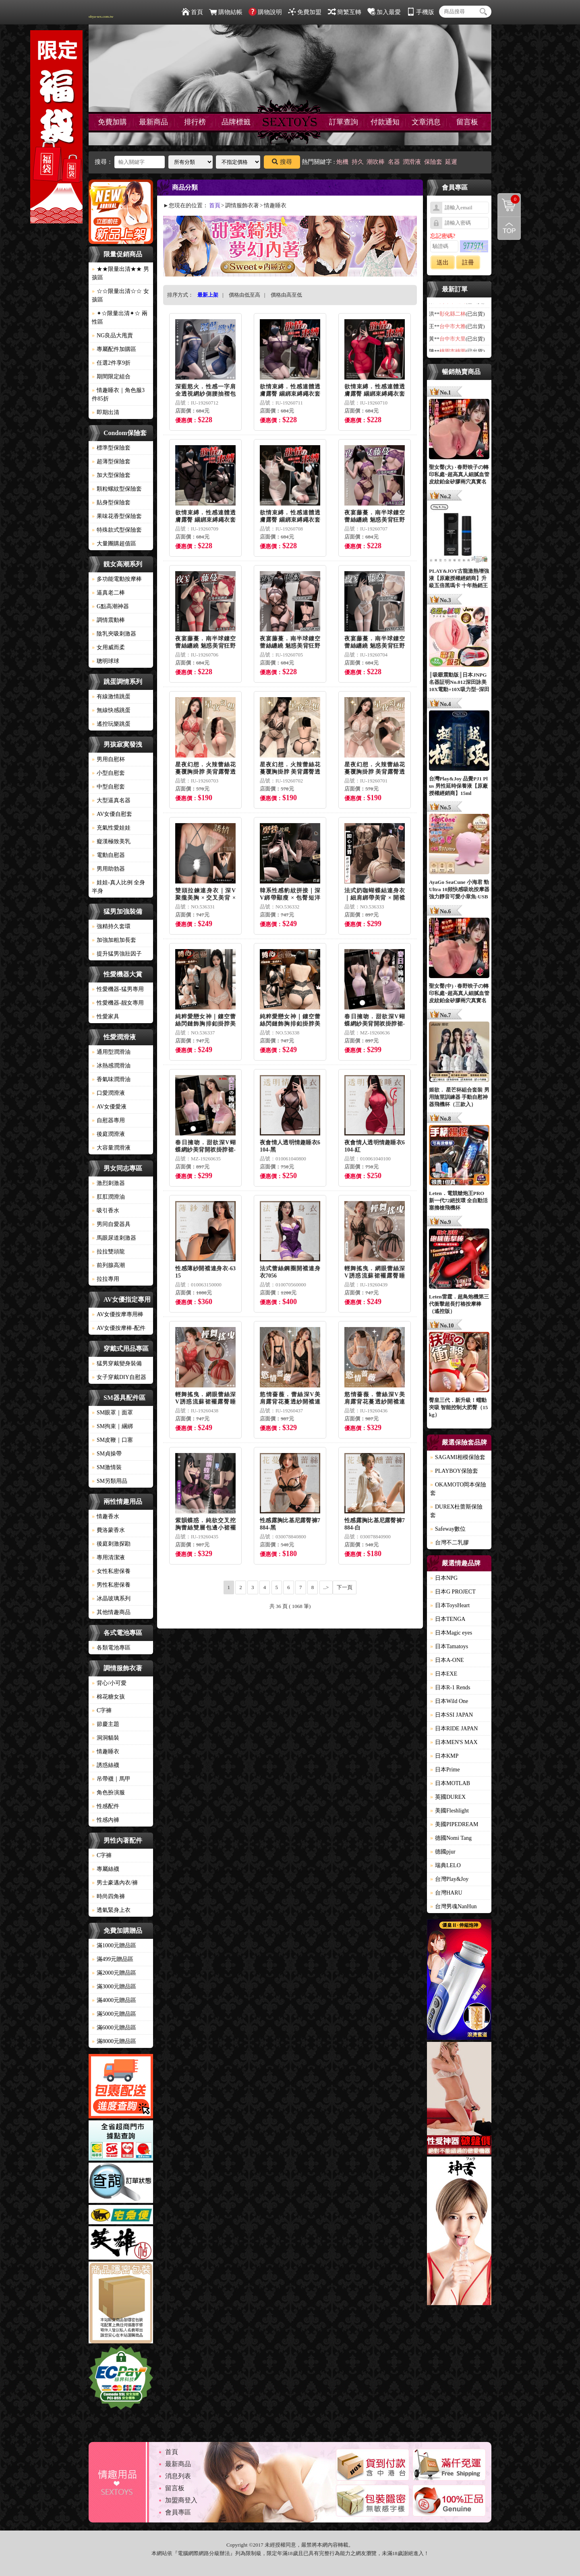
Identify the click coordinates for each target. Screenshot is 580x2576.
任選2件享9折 (111, 363)
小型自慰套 (108, 773)
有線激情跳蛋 (111, 697)
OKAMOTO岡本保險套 (458, 1489)
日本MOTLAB (450, 1783)
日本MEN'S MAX (454, 1742)
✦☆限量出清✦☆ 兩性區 (119, 317)
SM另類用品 (109, 1481)
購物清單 (509, 199)
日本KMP (444, 1756)
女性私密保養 (111, 1571)
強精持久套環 (111, 926)
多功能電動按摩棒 (117, 579)
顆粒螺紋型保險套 (117, 489)
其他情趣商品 (111, 1612)
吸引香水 (105, 1211)
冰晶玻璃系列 (111, 1599)
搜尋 (282, 162)
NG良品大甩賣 (112, 335)
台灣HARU (446, 1893)
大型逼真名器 (111, 800)
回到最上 (509, 228)
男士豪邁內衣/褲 (115, 1883)
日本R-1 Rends (450, 1687)
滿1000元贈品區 (114, 1945)
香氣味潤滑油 (111, 1079)
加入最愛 (384, 12)
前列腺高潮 (108, 1265)
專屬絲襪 (105, 1869)
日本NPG (444, 1578)
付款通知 (385, 122)
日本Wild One (449, 1701)
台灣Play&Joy (449, 1879)
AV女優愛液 (109, 1107)
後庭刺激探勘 (111, 1544)
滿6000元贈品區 (114, 2028)
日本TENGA (447, 1619)
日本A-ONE (447, 1660)
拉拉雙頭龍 (108, 1252)
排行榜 (195, 122)
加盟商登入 (181, 2500)
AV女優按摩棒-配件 (118, 1328)
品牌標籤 (236, 122)
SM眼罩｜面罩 (112, 1413)
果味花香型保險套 (117, 516)
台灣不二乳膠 (449, 1543)
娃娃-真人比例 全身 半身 (118, 886)
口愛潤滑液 (108, 1093)
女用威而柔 (108, 647)
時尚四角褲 (108, 1896)
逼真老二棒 (108, 593)
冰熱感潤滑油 (111, 1066)
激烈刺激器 (108, 1183)
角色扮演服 (108, 1793)
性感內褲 (105, 1820)
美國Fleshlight (449, 1811)
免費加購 (112, 122)
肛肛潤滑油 (108, 1197)
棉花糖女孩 (108, 1697)
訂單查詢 (343, 122)
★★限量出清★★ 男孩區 (120, 273)
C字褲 (102, 1710)
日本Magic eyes (451, 1633)
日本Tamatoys (449, 1646)
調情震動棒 (108, 620)
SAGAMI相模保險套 (457, 1457)
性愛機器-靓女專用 (118, 1003)
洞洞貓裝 (105, 1738)
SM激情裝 (107, 1467)
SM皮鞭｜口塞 (112, 1440)
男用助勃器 (108, 869)
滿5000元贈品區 (114, 2014)
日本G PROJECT (453, 1592)
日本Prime (445, 1770)
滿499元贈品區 (112, 1959)
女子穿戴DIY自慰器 (119, 1377)
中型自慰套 (108, 787)
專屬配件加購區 (114, 349)
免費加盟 (304, 12)
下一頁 (344, 1587)
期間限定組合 (111, 377)
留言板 (467, 122)
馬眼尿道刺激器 (114, 1238)
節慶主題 (105, 1724)
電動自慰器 (108, 855)
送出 (443, 262)
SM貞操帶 (107, 1454)
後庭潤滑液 (108, 1134)
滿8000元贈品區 (114, 2041)
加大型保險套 (111, 475)
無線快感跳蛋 (111, 710)
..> (326, 1587)
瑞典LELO (445, 1865)
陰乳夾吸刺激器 (114, 634)
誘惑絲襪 (105, 1765)
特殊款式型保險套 (117, 530)
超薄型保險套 (111, 461)
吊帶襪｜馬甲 (111, 1779)
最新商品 (153, 122)
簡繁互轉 (344, 12)
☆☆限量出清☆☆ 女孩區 (120, 295)
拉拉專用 (105, 1279)
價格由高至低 (286, 295)
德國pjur (443, 1852)
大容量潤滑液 (111, 1148)
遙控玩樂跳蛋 (111, 724)
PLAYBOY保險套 (454, 1471)
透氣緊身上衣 (111, 1910)
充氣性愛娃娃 (111, 828)
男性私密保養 (111, 1585)
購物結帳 (225, 12)
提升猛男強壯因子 (117, 954)
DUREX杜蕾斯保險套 (456, 1511)
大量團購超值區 (114, 544)
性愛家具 (105, 1016)
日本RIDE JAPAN (454, 1729)
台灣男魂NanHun (453, 1906)
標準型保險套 (111, 448)
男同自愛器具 (111, 1224)
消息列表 (178, 2476)
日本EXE (443, 1674)
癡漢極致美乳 (111, 841)
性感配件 (105, 1806)
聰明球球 (105, 661)
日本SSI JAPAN (451, 1715)
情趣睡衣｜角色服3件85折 (118, 394)
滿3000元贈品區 (114, 1987)
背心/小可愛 (109, 1683)
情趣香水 (105, 1516)
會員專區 (178, 2512)
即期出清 (105, 412)
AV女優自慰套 (112, 814)
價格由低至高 (244, 295)
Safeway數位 (448, 1529)
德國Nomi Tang (451, 1838)
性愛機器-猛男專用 (118, 989)
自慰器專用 (108, 1120)
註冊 (468, 262)
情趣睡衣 (105, 1751)
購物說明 (265, 12)
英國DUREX (448, 1797)
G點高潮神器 (110, 606)
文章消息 (426, 122)
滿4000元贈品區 (114, 2000)
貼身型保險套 (111, 503)
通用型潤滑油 (111, 1052)
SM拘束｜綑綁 (112, 1426)
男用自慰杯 (108, 759)
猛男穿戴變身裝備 (117, 1363)
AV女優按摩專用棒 (117, 1314)
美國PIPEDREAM (454, 1824)
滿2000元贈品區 (114, 1973)
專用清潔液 (108, 1557)
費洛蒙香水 (108, 1530)
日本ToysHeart (450, 1605)
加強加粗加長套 (114, 940)
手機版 (420, 12)
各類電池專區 (111, 1648)
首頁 (192, 12)
